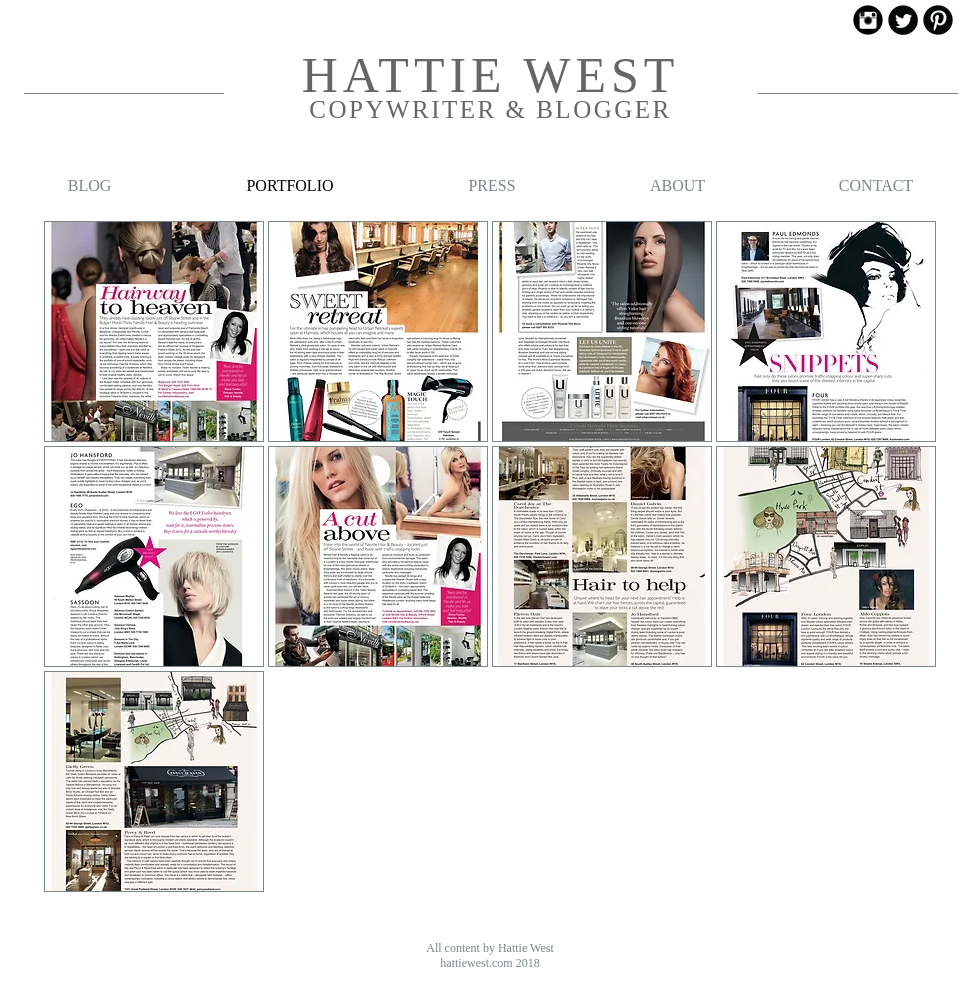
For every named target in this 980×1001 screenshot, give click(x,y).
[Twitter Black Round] (903, 20)
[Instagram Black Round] (868, 20)
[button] (154, 331)
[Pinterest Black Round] (938, 20)
